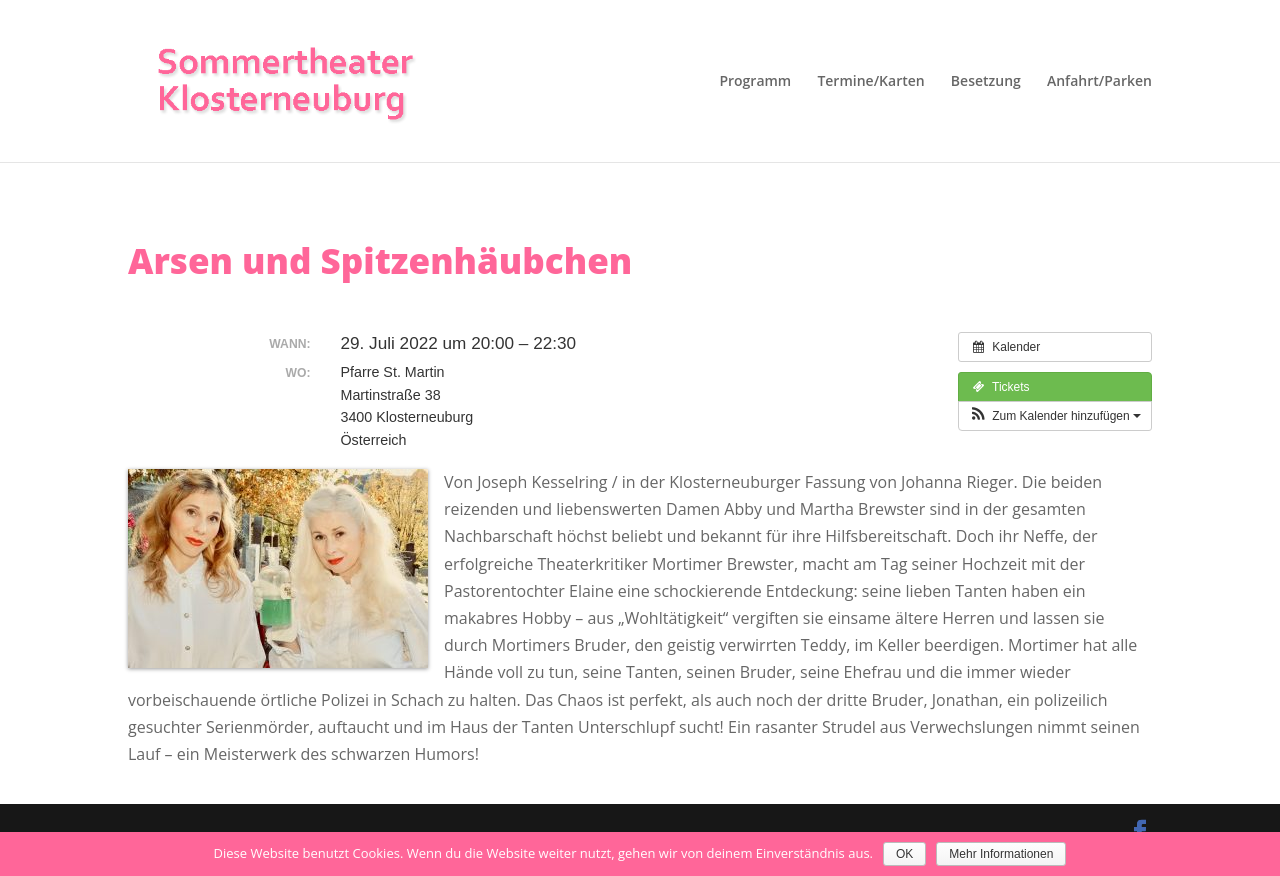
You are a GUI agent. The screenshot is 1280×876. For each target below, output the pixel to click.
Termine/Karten (870, 82)
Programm (755, 82)
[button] (1055, 416)
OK (904, 854)
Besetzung (986, 82)
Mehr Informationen (1001, 854)
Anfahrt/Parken (1099, 82)
